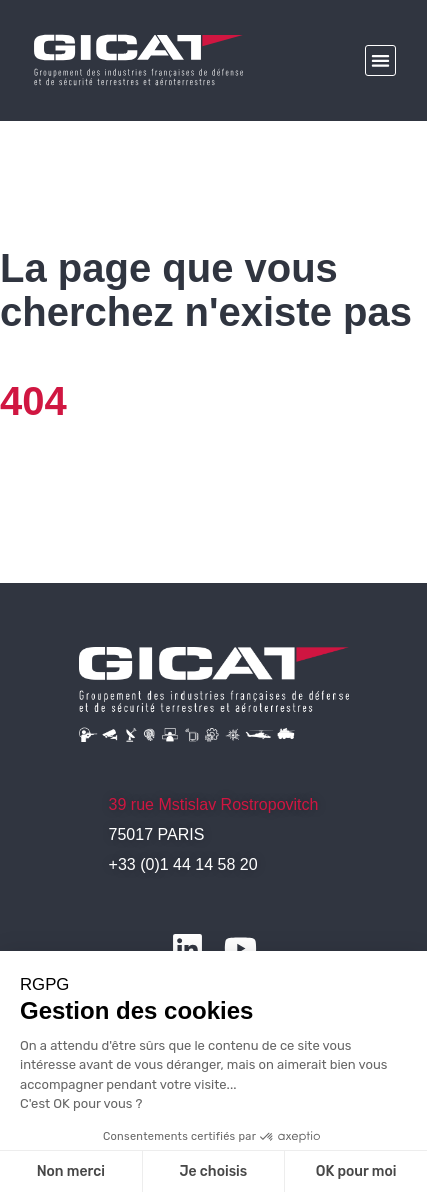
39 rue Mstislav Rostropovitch (214, 804)
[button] (380, 60)
